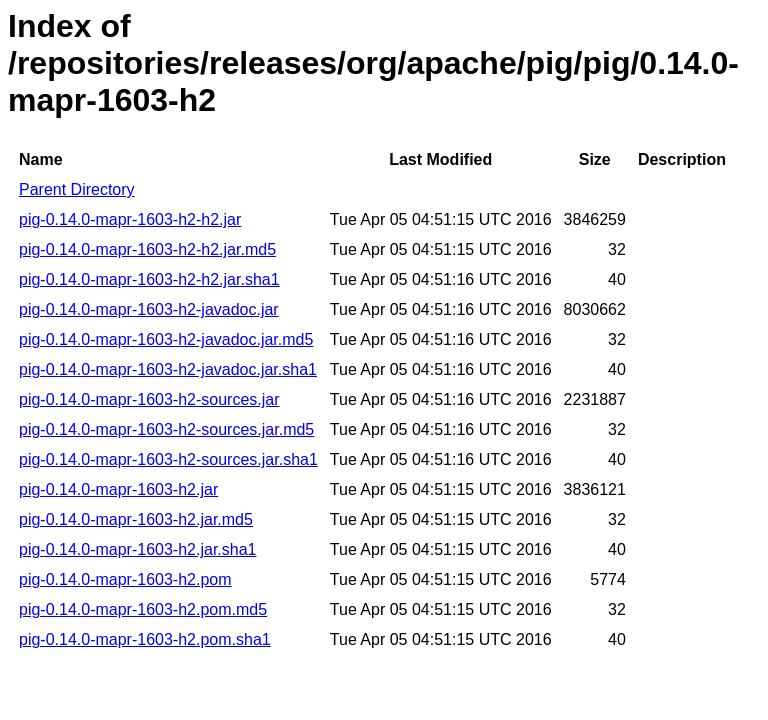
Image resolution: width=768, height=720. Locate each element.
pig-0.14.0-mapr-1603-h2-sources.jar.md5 (166, 429)
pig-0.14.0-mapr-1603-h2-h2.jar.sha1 (149, 279)
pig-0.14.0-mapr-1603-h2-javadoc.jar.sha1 (168, 369)
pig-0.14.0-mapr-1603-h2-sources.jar (149, 399)
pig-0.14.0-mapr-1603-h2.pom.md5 (143, 609)
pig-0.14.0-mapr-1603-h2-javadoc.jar (149, 309)
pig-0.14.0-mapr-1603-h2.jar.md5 (136, 519)
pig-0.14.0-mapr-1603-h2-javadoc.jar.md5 (166, 339)
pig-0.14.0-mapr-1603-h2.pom (125, 579)
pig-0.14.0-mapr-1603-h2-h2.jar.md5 (147, 249)
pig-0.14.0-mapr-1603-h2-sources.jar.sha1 (168, 459)
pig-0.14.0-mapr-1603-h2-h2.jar (130, 219)
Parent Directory (77, 189)
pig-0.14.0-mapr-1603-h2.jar (118, 489)
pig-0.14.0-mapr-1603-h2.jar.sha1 (137, 549)
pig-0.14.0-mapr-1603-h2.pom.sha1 (145, 639)
